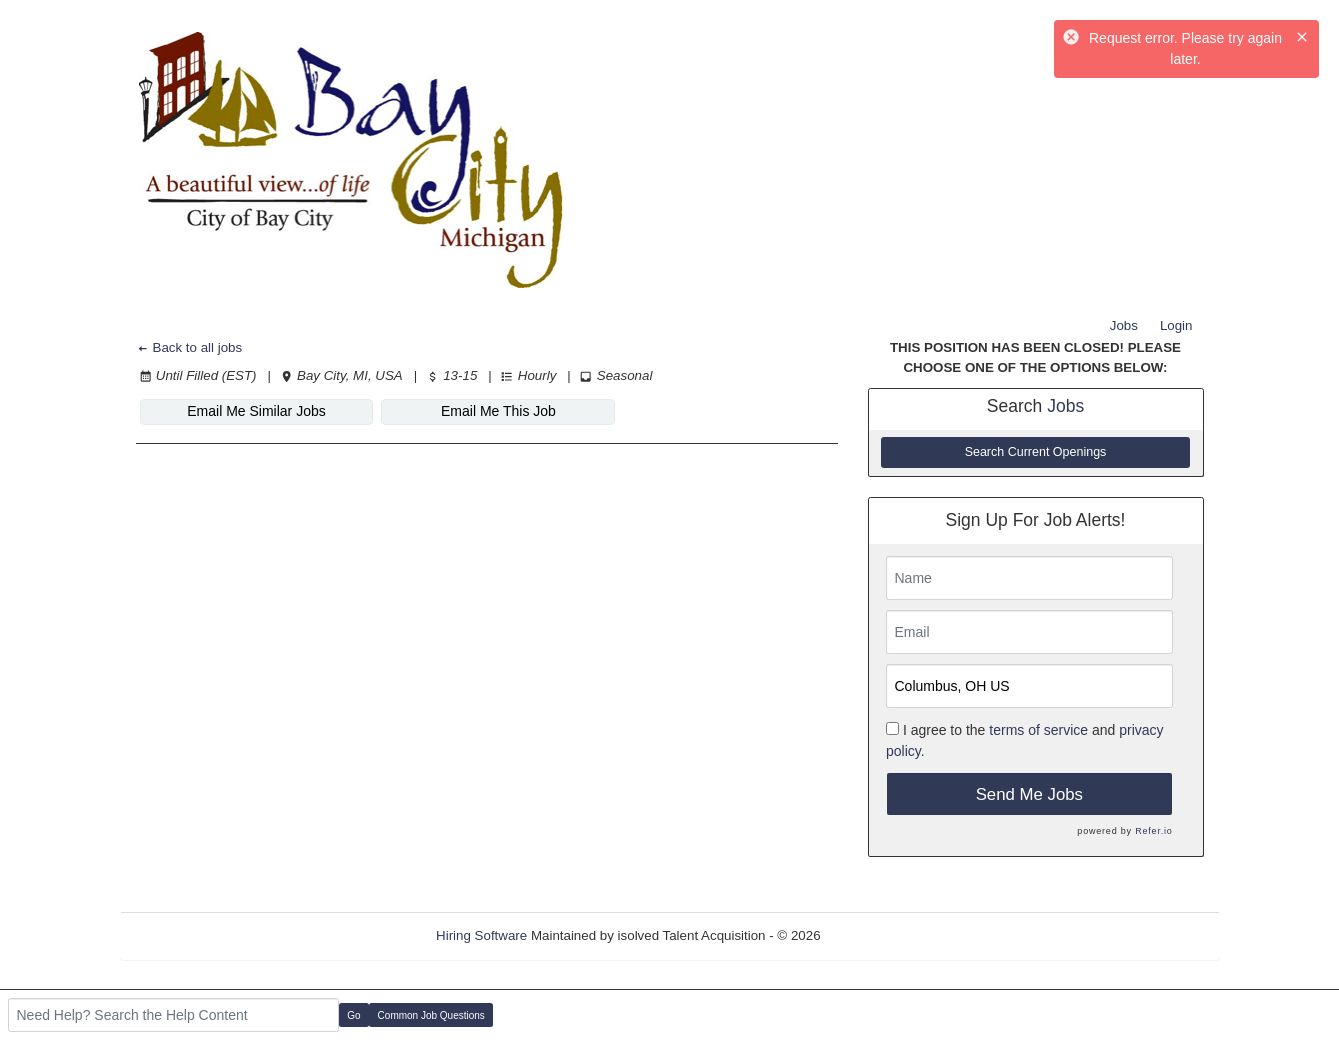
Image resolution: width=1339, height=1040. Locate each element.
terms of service (1038, 730)
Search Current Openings (1036, 452)
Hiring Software (481, 935)
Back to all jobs (189, 347)
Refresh (879, 935)
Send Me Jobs (1029, 794)
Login (1176, 325)
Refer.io (1153, 831)
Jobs (1124, 325)
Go (353, 1015)
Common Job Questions (431, 1015)
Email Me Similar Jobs (256, 411)
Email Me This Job (498, 411)
